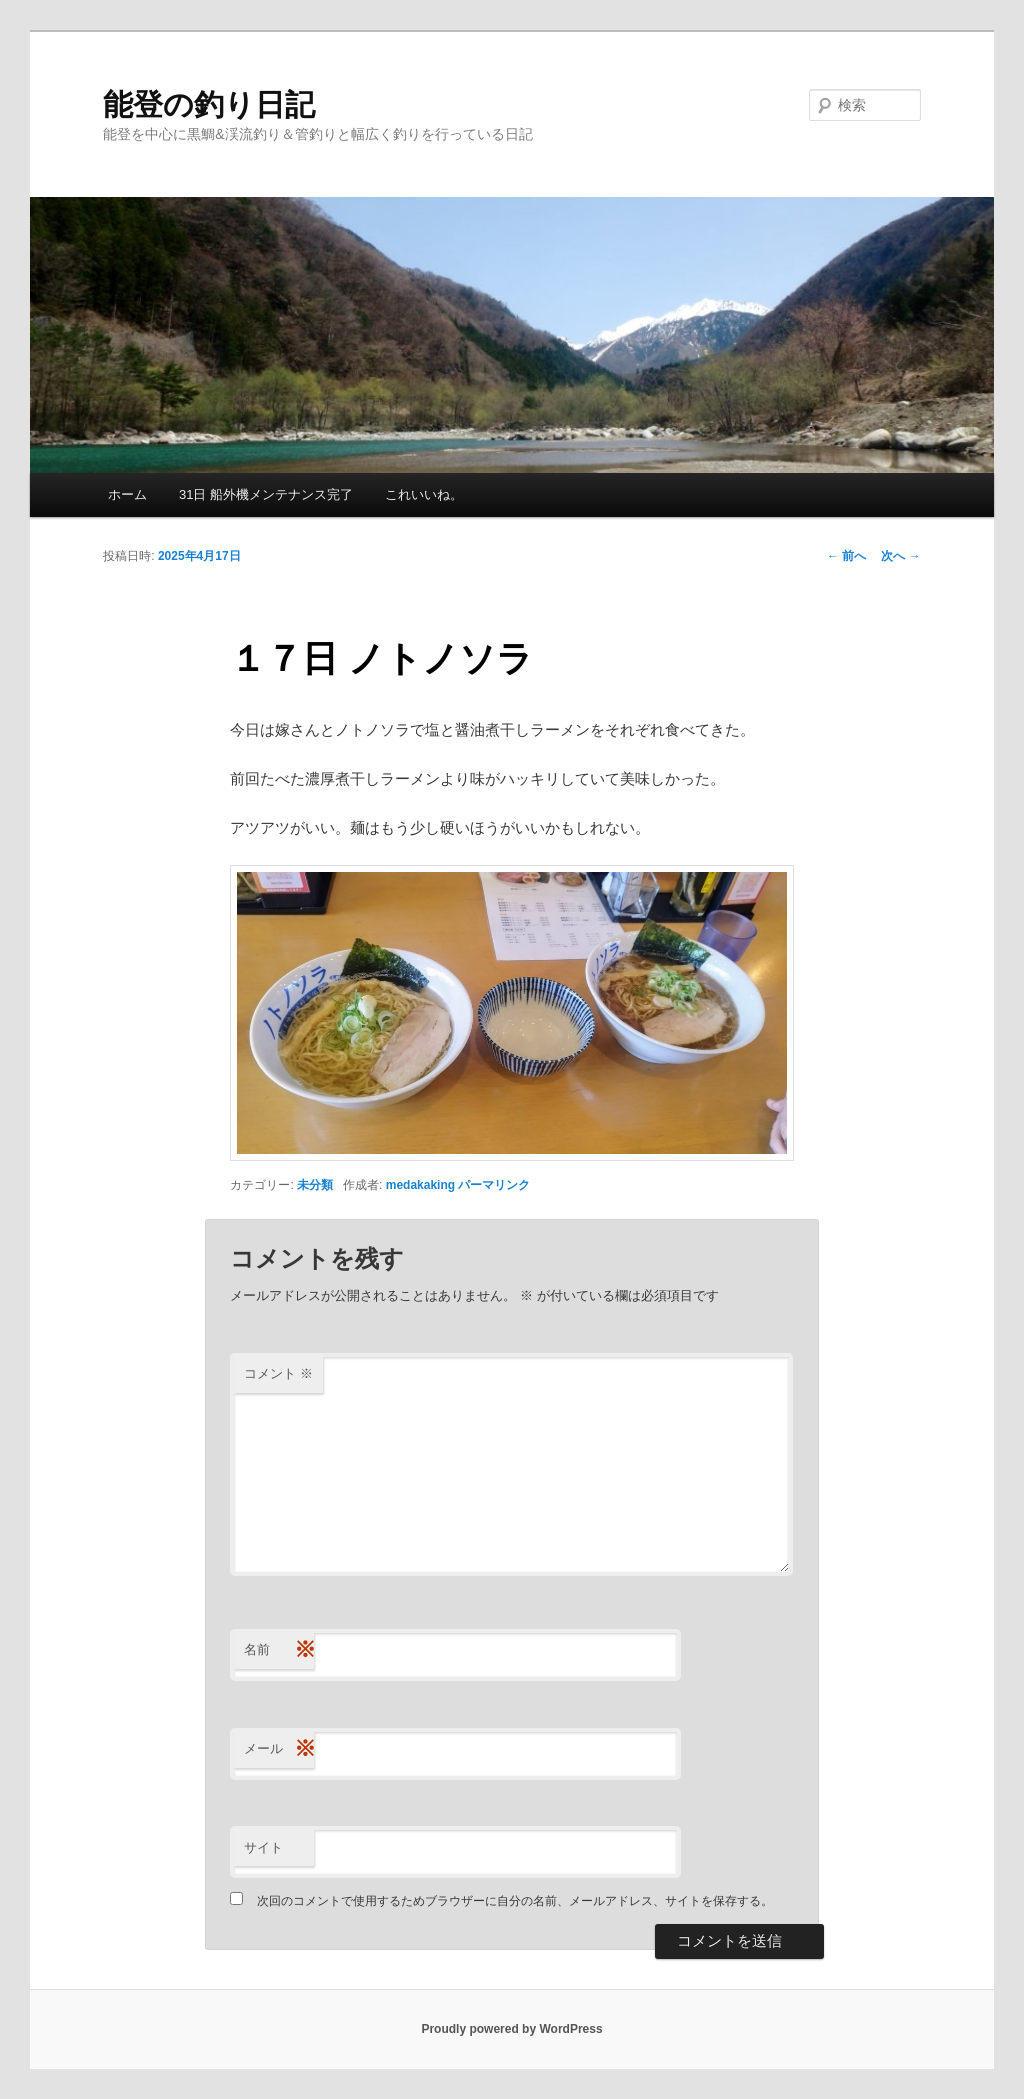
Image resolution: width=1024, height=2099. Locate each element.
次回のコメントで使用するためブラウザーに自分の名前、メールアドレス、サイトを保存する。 (515, 1901)
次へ (900, 556)
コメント (278, 1373)
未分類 (315, 1185)
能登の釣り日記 (209, 104)
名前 (279, 1650)
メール (279, 1749)
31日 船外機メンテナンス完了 (266, 494)
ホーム (127, 494)
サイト (263, 1847)
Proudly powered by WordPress (511, 2029)
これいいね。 (424, 494)
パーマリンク (494, 1185)
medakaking (420, 1185)
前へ (846, 556)
